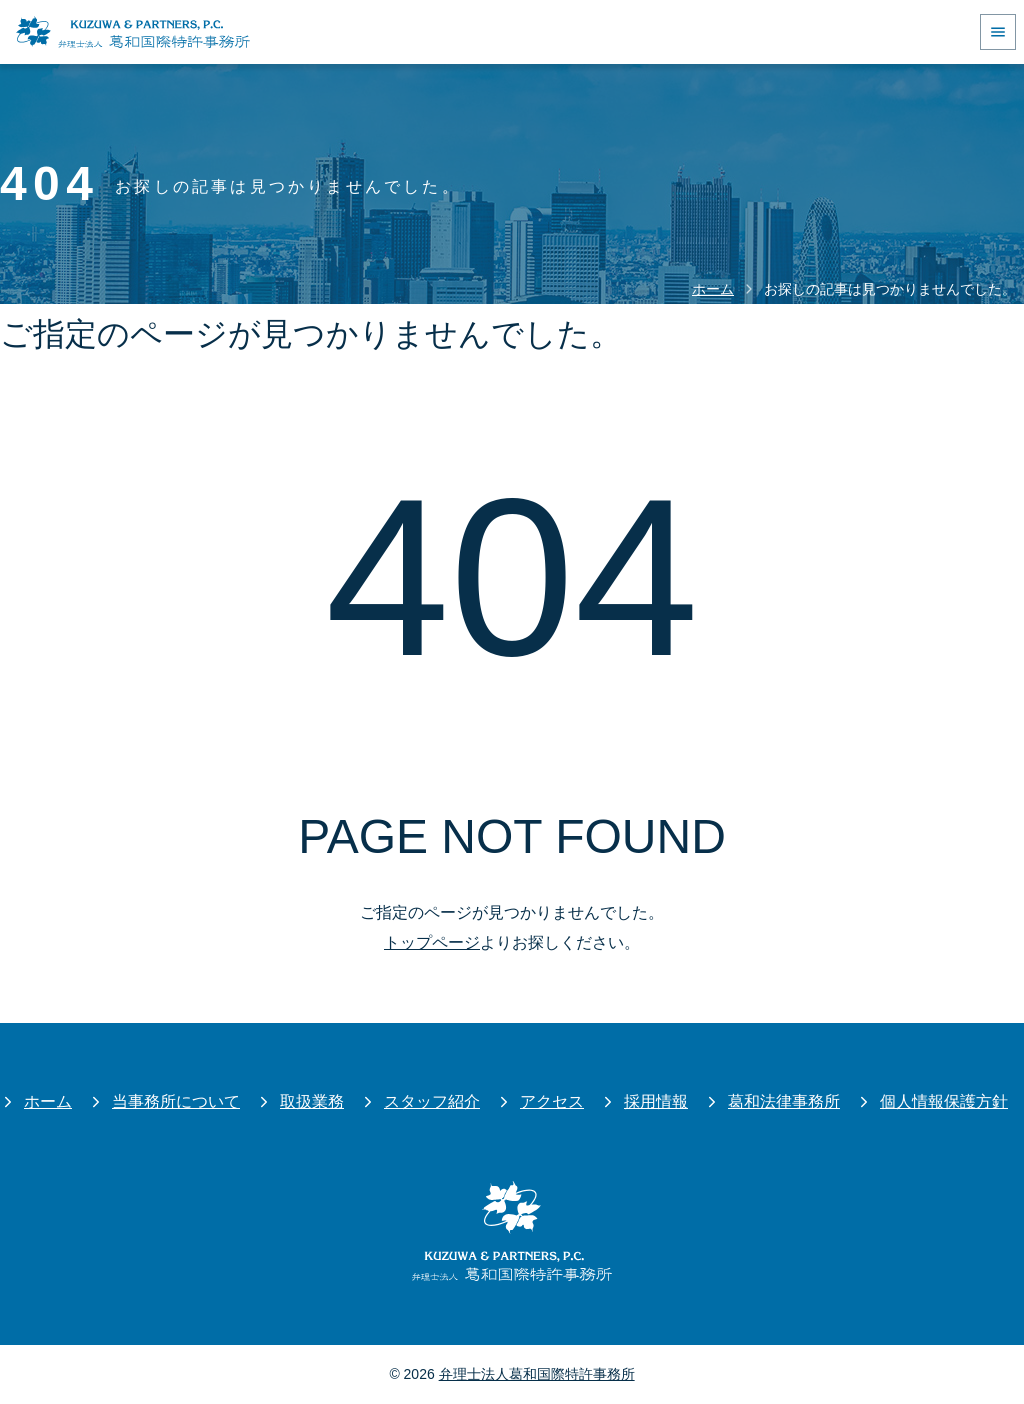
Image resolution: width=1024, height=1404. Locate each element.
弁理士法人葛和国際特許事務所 (537, 1374)
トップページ (432, 942)
